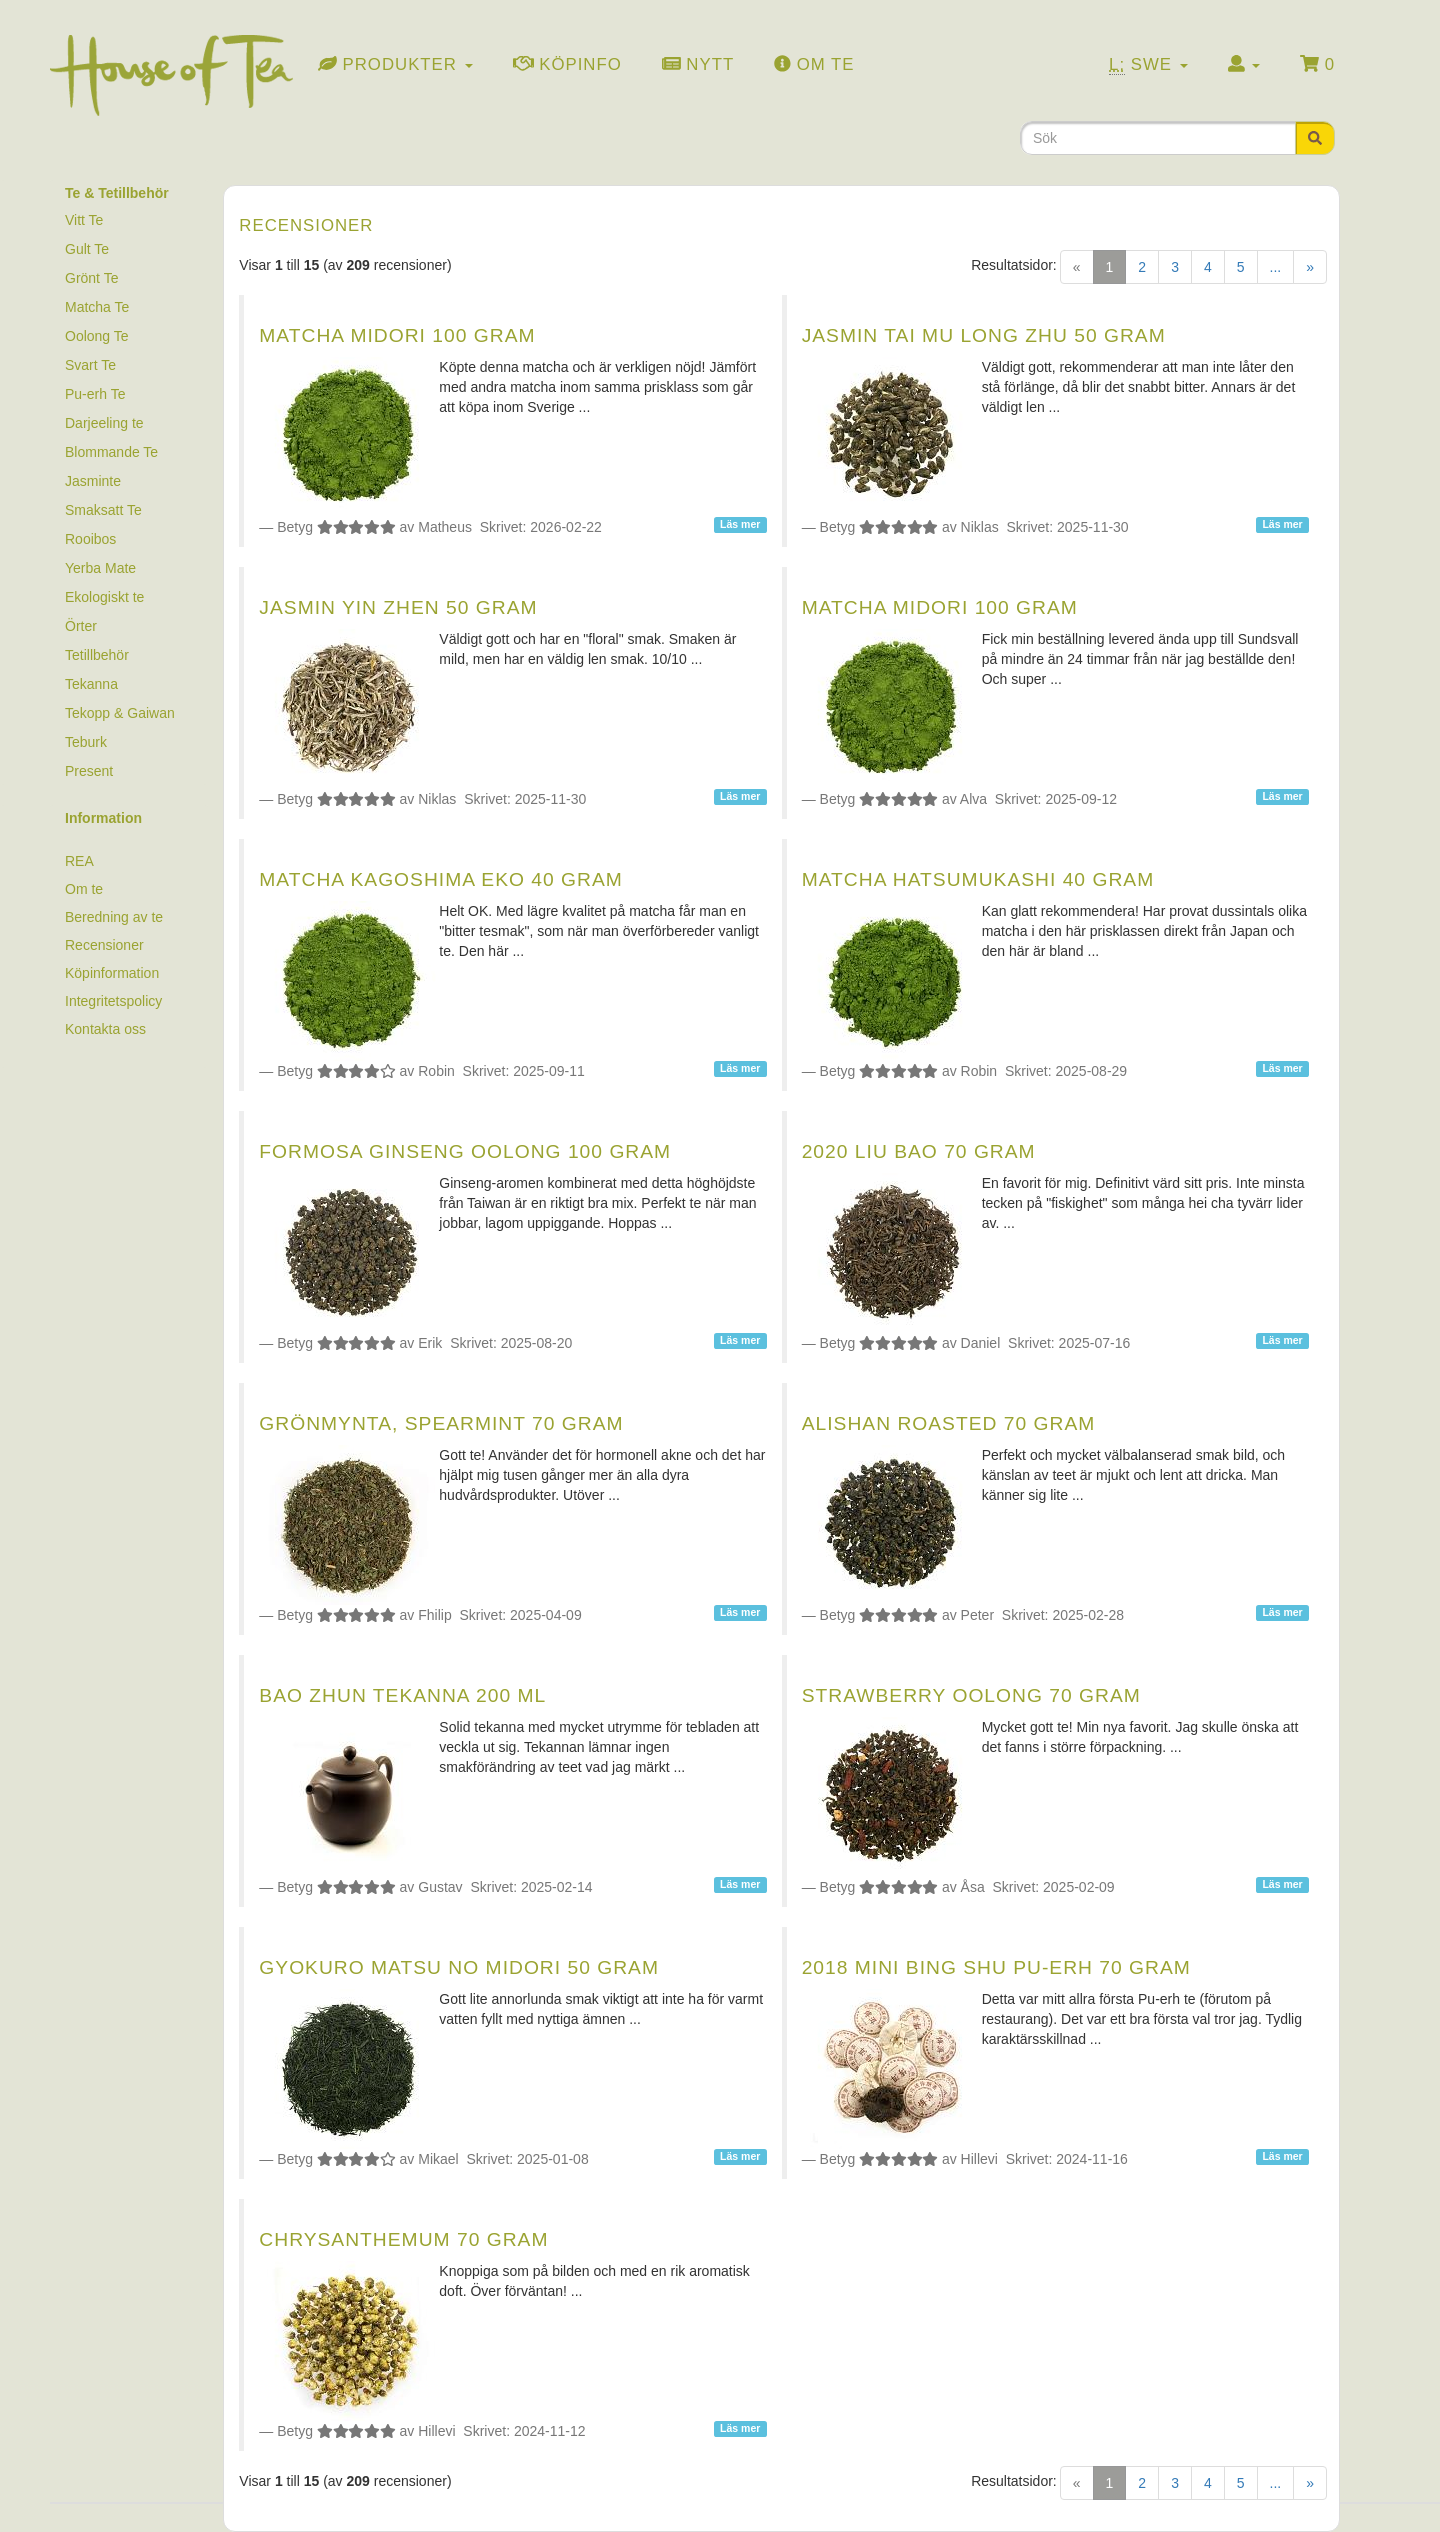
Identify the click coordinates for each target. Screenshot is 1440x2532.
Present (89, 771)
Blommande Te (111, 452)
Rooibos (90, 539)
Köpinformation (112, 973)
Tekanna (91, 684)
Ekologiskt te (104, 597)
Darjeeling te (104, 423)
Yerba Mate (100, 568)
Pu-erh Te (95, 394)
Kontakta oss (105, 1029)
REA (79, 861)
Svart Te (90, 365)
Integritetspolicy (113, 1001)
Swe (1148, 65)
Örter (81, 626)
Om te (84, 889)
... (1276, 267)
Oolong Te (97, 336)
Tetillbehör (97, 655)
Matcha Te (97, 307)
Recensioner (104, 945)
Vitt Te (84, 220)
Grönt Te (91, 278)
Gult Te (87, 249)
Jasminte (93, 481)
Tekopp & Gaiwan (120, 713)
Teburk (86, 742)
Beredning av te (114, 917)
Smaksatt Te (103, 510)
